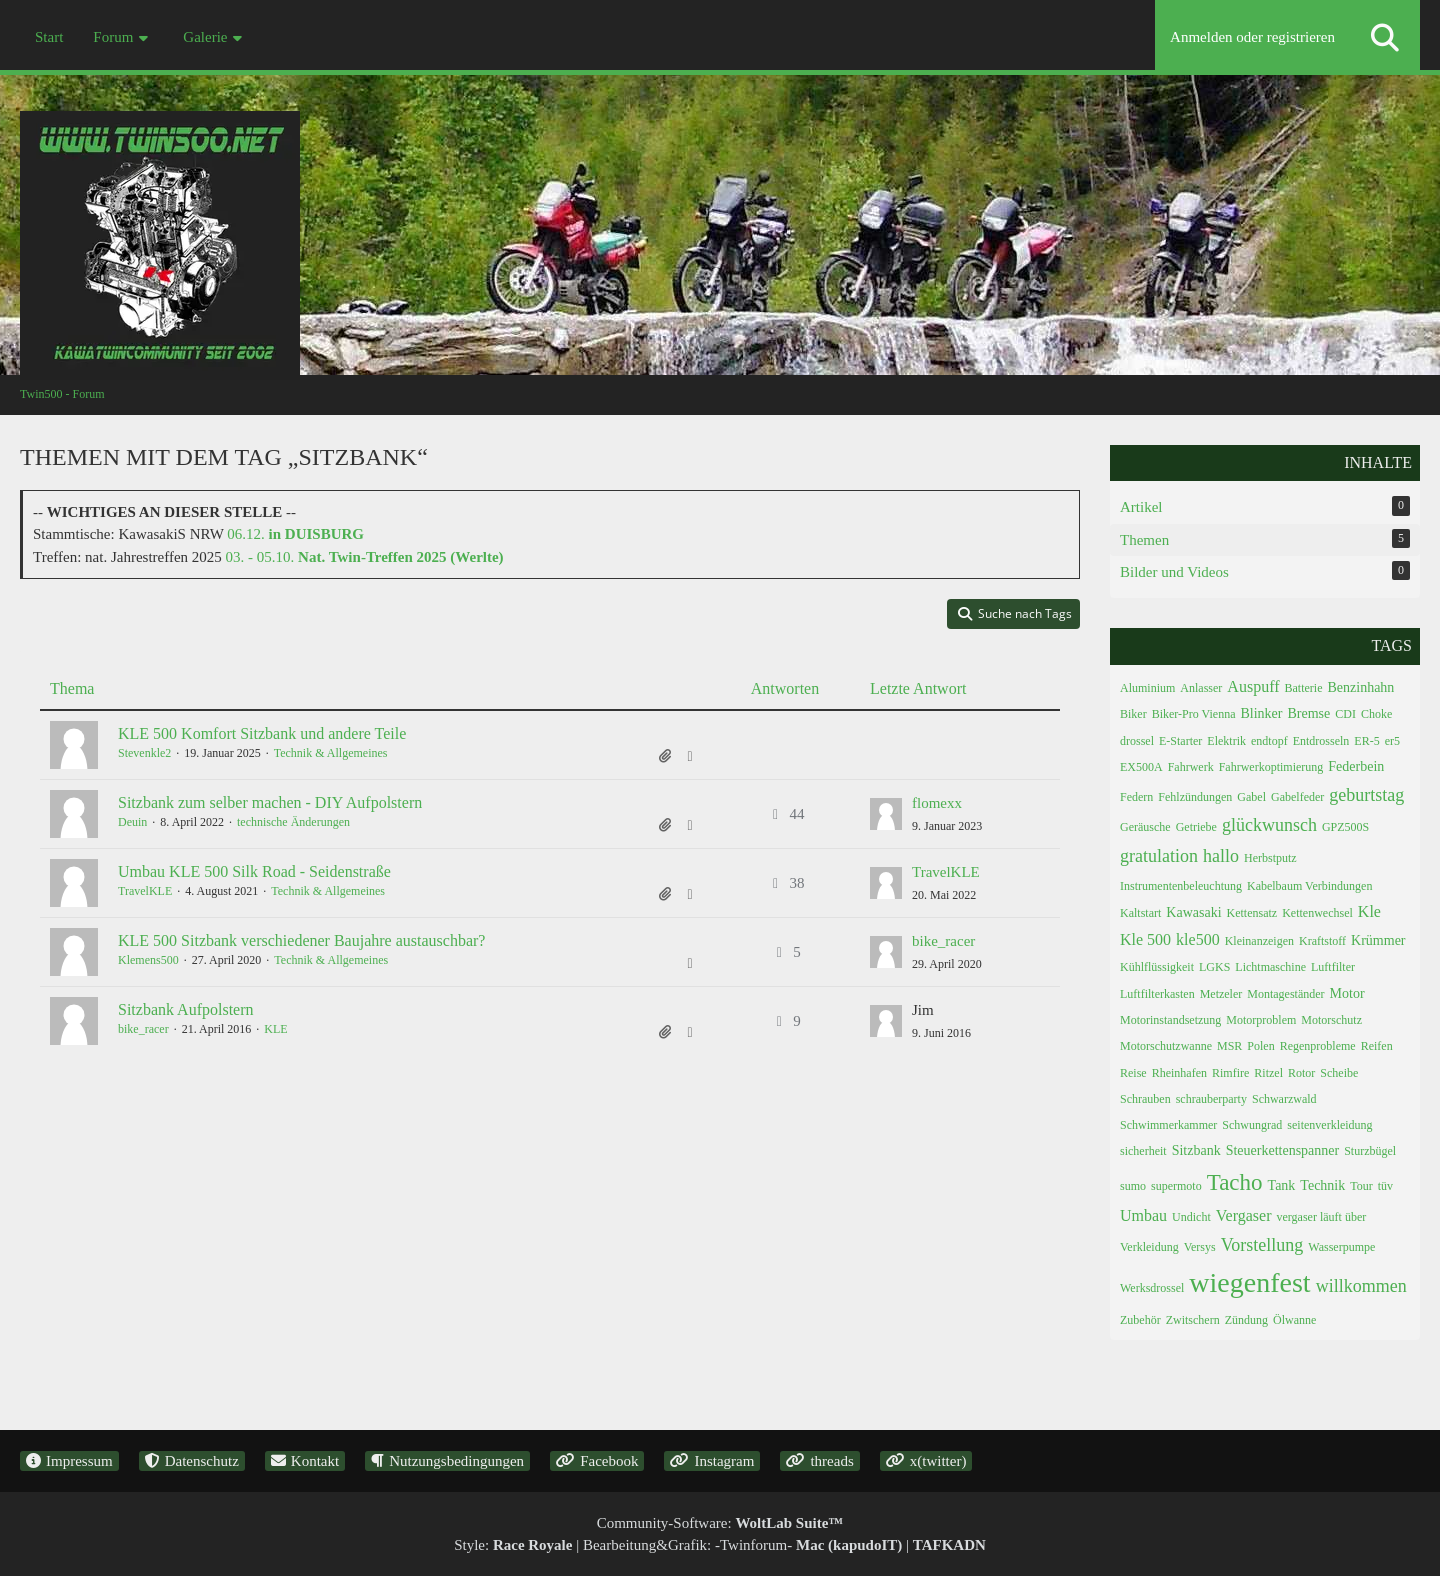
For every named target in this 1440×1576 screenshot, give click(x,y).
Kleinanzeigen (1259, 941)
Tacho (1235, 1182)
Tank (1282, 1185)
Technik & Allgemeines (331, 753)
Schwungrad (1252, 1125)
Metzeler (1221, 994)
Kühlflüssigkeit (1157, 967)
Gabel (1251, 797)
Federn (1136, 797)
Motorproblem (1261, 1020)
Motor (1347, 993)
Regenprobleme (1318, 1046)
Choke (1376, 714)
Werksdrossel (1152, 1288)
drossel (1137, 741)
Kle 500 (1145, 939)
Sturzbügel (1370, 1151)
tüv (1385, 1186)
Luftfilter (1333, 967)
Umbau (1143, 1215)
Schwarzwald (1284, 1099)
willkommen (1361, 1286)
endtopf (1269, 741)
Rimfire (1230, 1073)
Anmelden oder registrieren (1252, 37)
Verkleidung (1149, 1247)
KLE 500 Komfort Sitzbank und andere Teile (262, 733)
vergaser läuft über (1321, 1217)
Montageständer (1285, 994)
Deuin (132, 822)
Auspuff (1253, 686)
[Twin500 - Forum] (720, 209)
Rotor (1301, 1073)
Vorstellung (1262, 1245)
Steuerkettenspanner (1283, 1150)
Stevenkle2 (144, 753)
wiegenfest (1249, 1282)
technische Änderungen (293, 822)
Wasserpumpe (1341, 1247)
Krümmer (1378, 940)
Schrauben (1145, 1099)
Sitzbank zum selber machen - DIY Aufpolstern (270, 802)
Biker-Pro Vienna (1194, 714)
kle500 (1198, 939)
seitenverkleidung (1329, 1125)
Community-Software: (720, 1523)
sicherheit (1143, 1151)
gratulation (1159, 856)
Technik (1322, 1185)
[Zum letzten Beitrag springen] (886, 814)
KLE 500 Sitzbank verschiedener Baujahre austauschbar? (301, 940)
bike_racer (943, 941)
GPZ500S (1345, 827)
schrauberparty (1211, 1099)
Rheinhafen (1179, 1073)
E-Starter (1180, 741)
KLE (275, 1029)
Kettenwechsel (1317, 913)
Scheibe (1339, 1073)
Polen (1260, 1046)
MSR (1229, 1046)
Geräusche (1145, 827)
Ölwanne (1294, 1320)
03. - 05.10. (365, 557)
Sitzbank (1196, 1150)
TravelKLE (145, 891)
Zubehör (1140, 1320)
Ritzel (1268, 1073)
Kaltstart (1140, 913)
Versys (1200, 1247)
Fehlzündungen (1195, 797)
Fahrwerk (1191, 767)
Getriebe (1196, 827)
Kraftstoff (1322, 941)
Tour (1361, 1186)
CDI (1345, 714)
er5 (1392, 741)
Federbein (1356, 766)
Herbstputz (1270, 858)
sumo (1133, 1186)
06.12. (295, 534)
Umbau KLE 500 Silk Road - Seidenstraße (254, 871)
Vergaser (1244, 1215)
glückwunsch (1269, 825)
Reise (1133, 1073)
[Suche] (1385, 37)
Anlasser (1201, 688)
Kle (1369, 911)
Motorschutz (1331, 1020)
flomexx (937, 803)
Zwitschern (1193, 1320)
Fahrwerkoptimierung (1271, 767)
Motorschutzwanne (1166, 1046)
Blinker (1261, 713)
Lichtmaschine (1270, 967)
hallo (1221, 856)
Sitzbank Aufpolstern (186, 1009)
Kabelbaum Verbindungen (1309, 886)
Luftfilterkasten (1157, 994)
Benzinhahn (1360, 687)
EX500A (1141, 767)
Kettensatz (1252, 913)
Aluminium (1147, 688)
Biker (1133, 714)
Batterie (1304, 688)
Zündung (1246, 1320)
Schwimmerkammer (1168, 1125)
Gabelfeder (1297, 797)
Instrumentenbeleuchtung (1181, 886)
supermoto (1176, 1186)
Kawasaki (1193, 912)
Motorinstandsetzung (1170, 1020)
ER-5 (1366, 741)
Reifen (1377, 1046)
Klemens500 (148, 960)
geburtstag (1366, 795)
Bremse (1308, 713)
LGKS (1214, 967)
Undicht (1191, 1217)
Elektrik (1226, 741)
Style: (513, 1545)
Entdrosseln (1321, 741)
